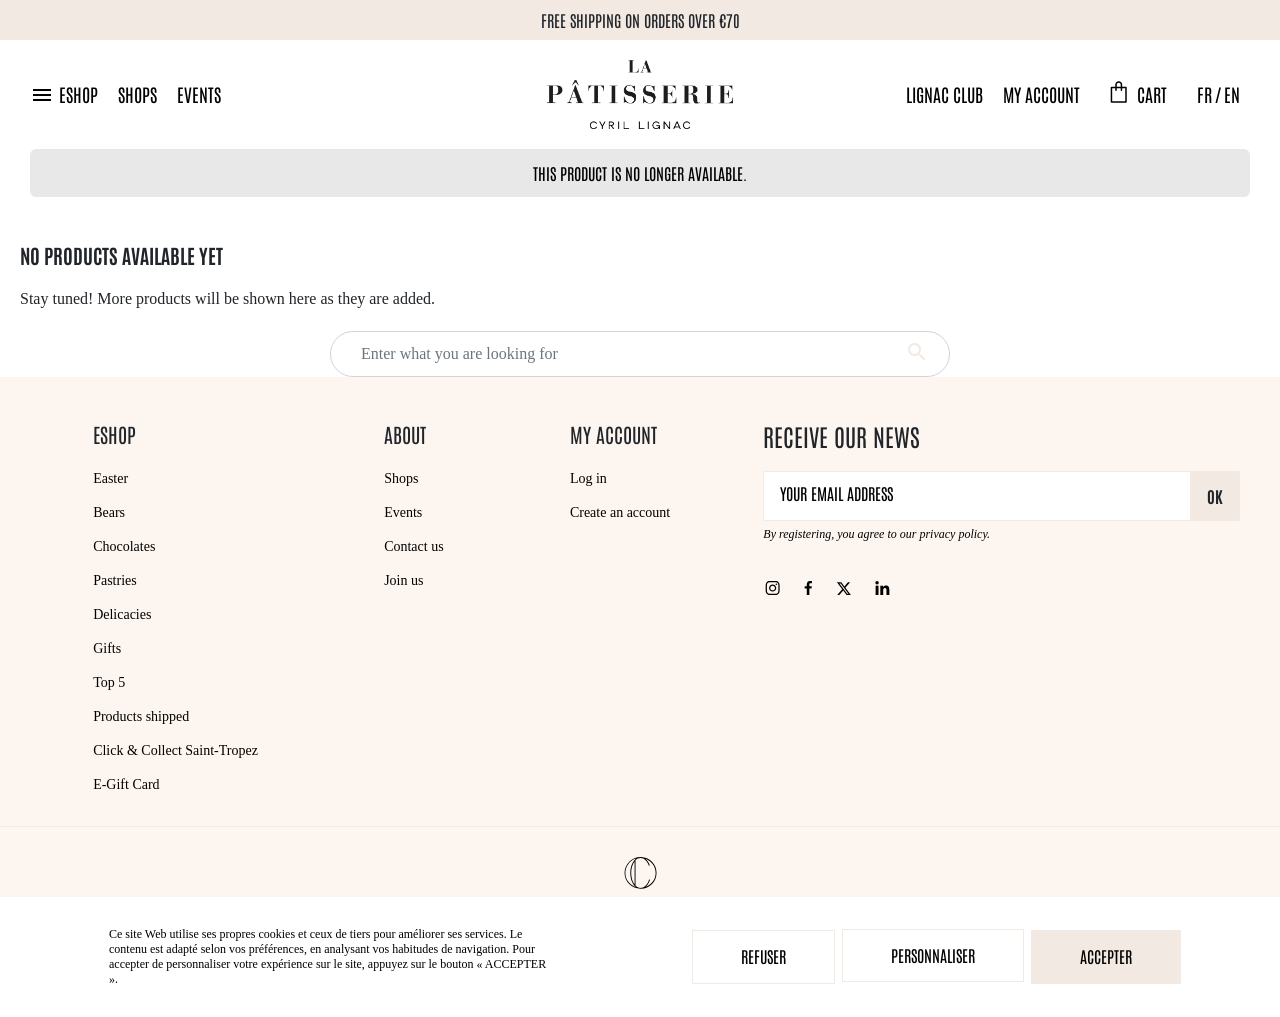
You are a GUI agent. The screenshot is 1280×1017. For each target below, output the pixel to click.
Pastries (115, 580)
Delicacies (122, 614)
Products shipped (141, 716)
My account (1041, 94)
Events (199, 94)
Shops (137, 94)
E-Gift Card (126, 784)
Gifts (107, 648)
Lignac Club (944, 94)
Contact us (414, 546)
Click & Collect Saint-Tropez (175, 750)
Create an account (620, 512)
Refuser (763, 956)
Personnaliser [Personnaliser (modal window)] (933, 955)
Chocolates (124, 546)
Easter (110, 478)
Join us (403, 580)
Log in (588, 478)
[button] (64, 94)
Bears (109, 512)
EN (1232, 94)
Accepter (1106, 956)
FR (1204, 94)
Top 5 (109, 682)
